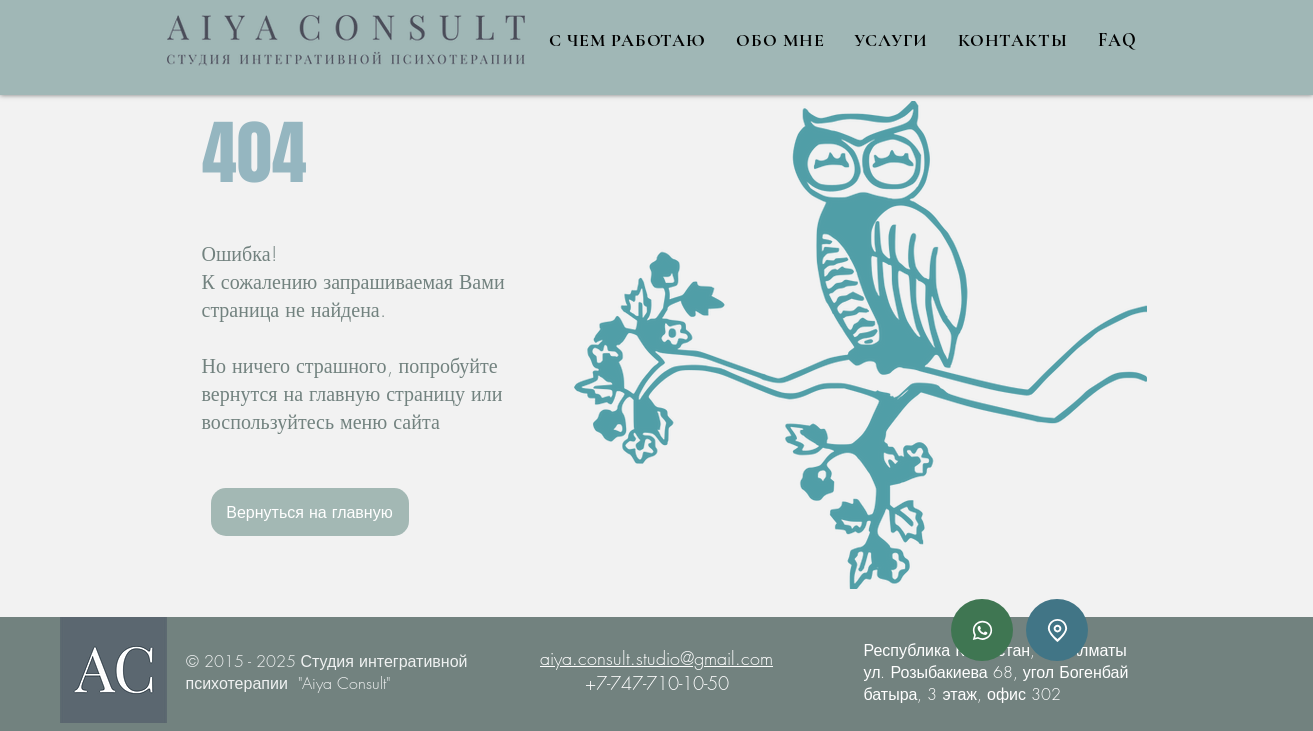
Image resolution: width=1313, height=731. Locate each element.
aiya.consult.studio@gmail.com (656, 658)
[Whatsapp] (982, 630)
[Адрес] (1057, 630)
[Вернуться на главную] (310, 512)
